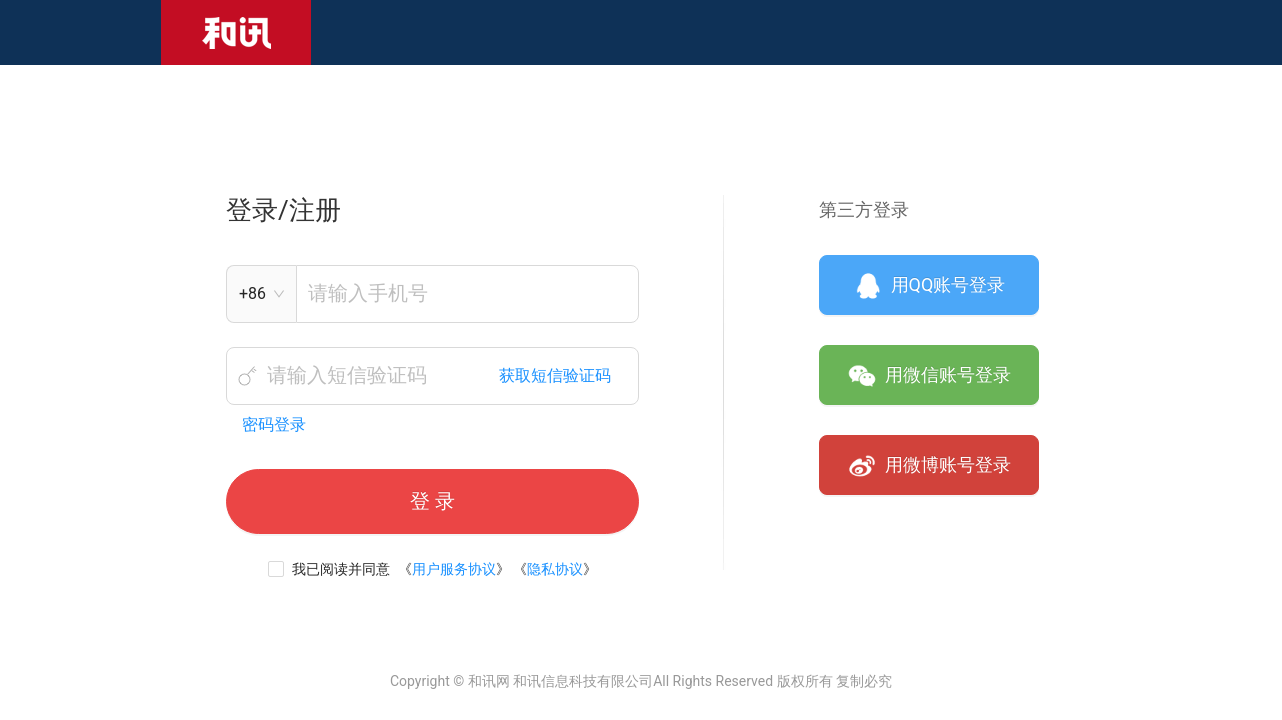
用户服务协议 (454, 569)
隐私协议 (555, 569)
